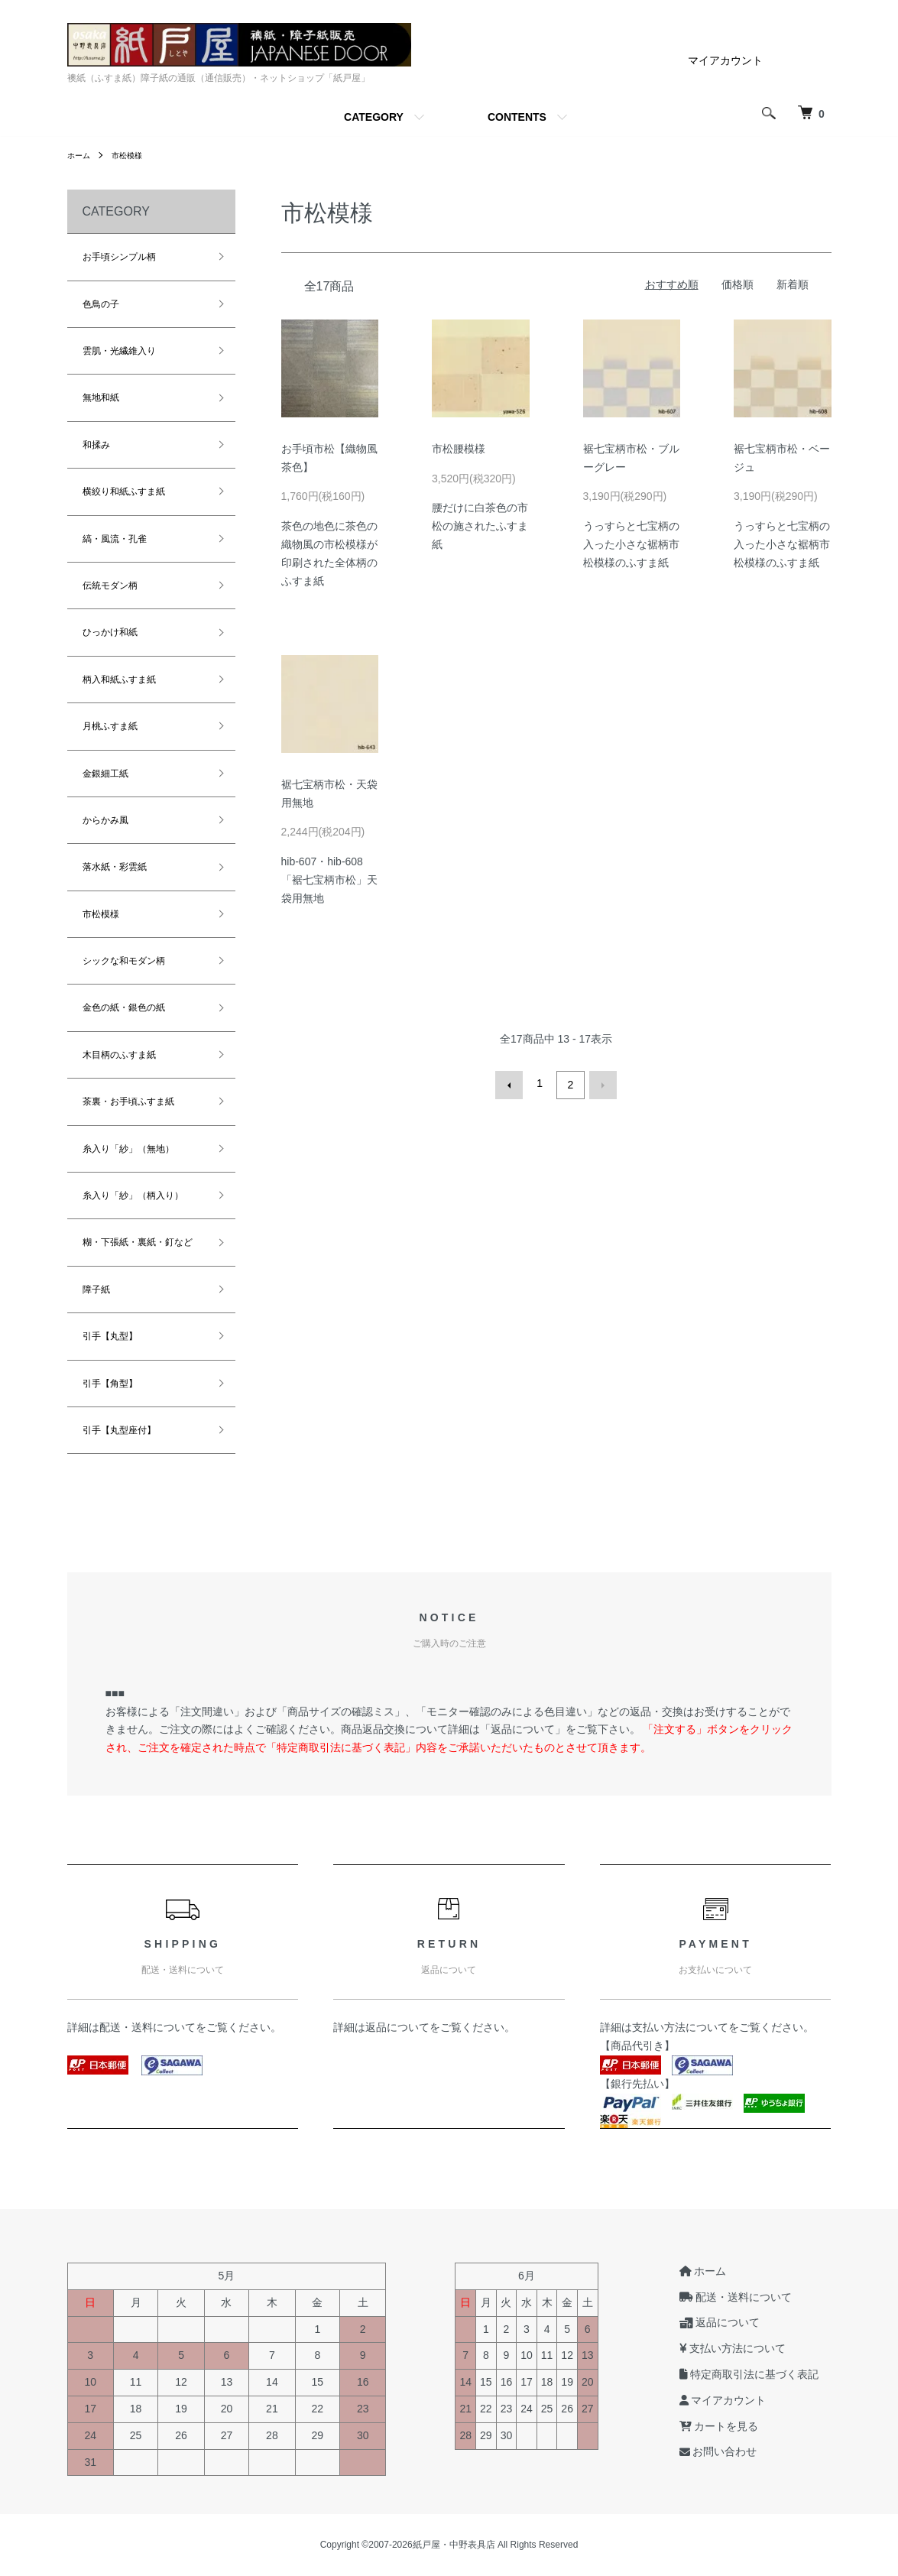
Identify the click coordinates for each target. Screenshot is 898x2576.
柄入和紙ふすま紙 (119, 679)
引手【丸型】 (110, 1336)
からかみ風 (105, 820)
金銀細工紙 (105, 773)
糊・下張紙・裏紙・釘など (138, 1242)
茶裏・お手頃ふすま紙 (128, 1101)
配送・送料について (147, 2027)
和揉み (96, 445)
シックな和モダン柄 (124, 960)
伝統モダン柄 (110, 585)
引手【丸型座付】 (119, 1430)
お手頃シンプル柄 (119, 256)
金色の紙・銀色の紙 (124, 1007)
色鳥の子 (101, 304)
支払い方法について (680, 2027)
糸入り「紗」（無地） (128, 1149)
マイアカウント (725, 60)
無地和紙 (101, 397)
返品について (397, 2027)
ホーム (81, 155)
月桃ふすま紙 (110, 726)
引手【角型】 (110, 1383)
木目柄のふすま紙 (119, 1055)
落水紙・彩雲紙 (115, 866)
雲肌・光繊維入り (119, 351)
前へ (513, 1083)
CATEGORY (374, 117)
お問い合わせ (731, 2452)
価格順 (737, 284)
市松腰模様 (458, 449)
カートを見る (731, 2426)
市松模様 (134, 155)
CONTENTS (517, 117)
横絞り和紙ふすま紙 (124, 491)
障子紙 (96, 1289)
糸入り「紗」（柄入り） (133, 1195)
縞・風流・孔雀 (115, 539)
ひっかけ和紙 (110, 632)
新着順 (792, 284)
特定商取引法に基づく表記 (762, 2374)
